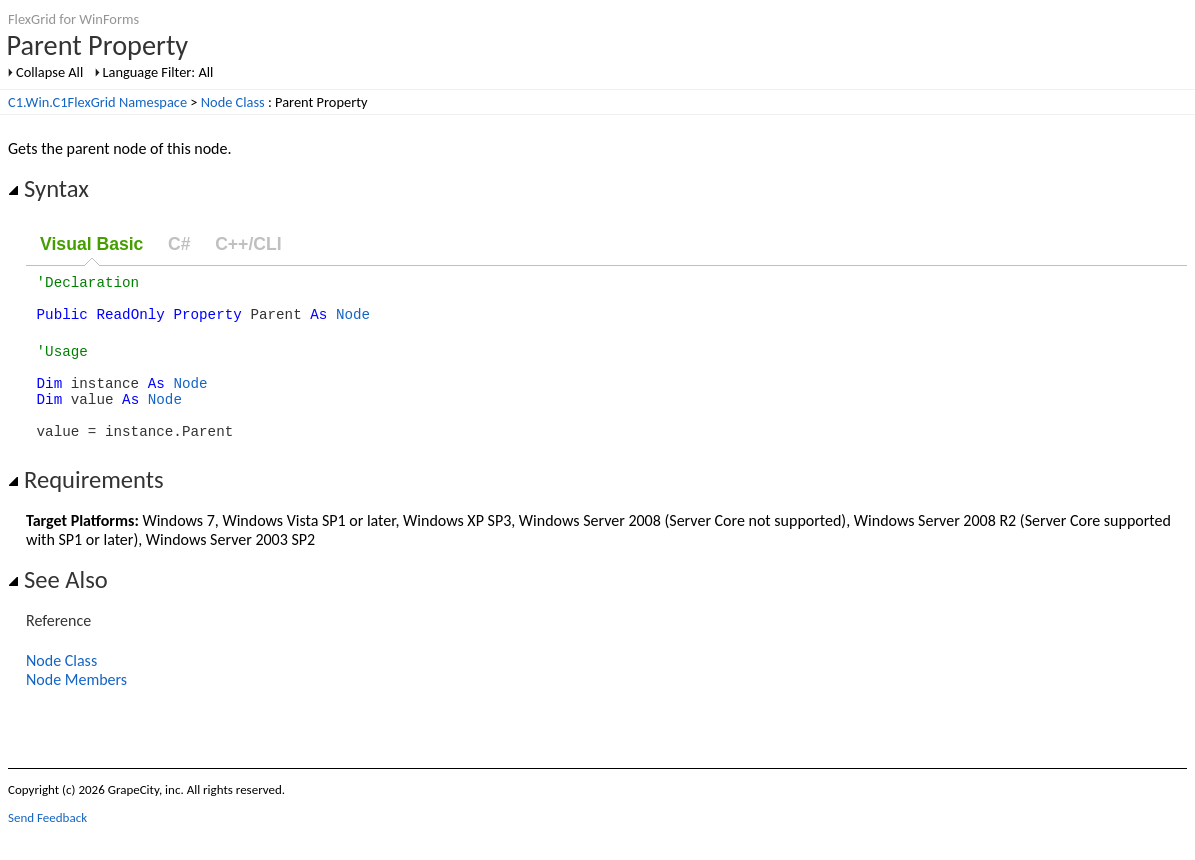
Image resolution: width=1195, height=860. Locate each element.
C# (179, 244)
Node (353, 322)
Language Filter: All (158, 72)
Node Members (76, 706)
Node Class (233, 102)
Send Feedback (47, 844)
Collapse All (49, 72)
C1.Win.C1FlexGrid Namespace (97, 102)
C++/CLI (248, 244)
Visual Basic (91, 244)
